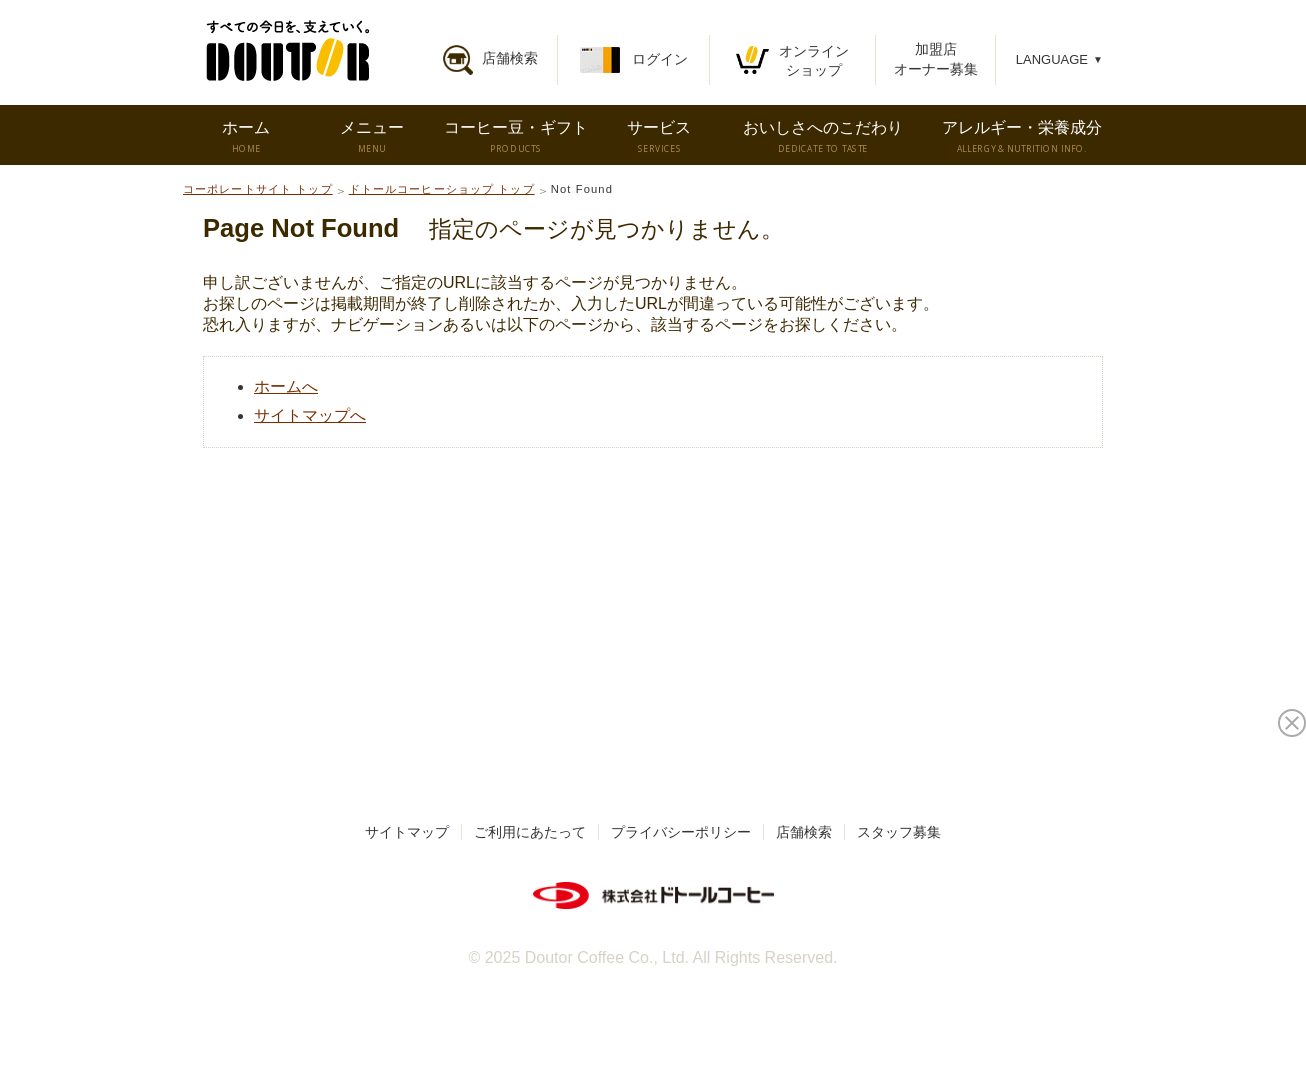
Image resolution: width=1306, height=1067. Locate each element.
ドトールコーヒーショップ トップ (442, 189)
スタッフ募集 (899, 832)
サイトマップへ (310, 415)
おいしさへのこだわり (823, 137)
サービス (659, 137)
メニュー (372, 137)
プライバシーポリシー (681, 832)
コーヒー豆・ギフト (516, 137)
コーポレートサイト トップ (258, 189)
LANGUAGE (1059, 59)
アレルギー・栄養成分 (1022, 137)
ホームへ (286, 386)
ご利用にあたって (530, 832)
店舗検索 (804, 832)
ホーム (245, 137)
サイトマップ (407, 832)
